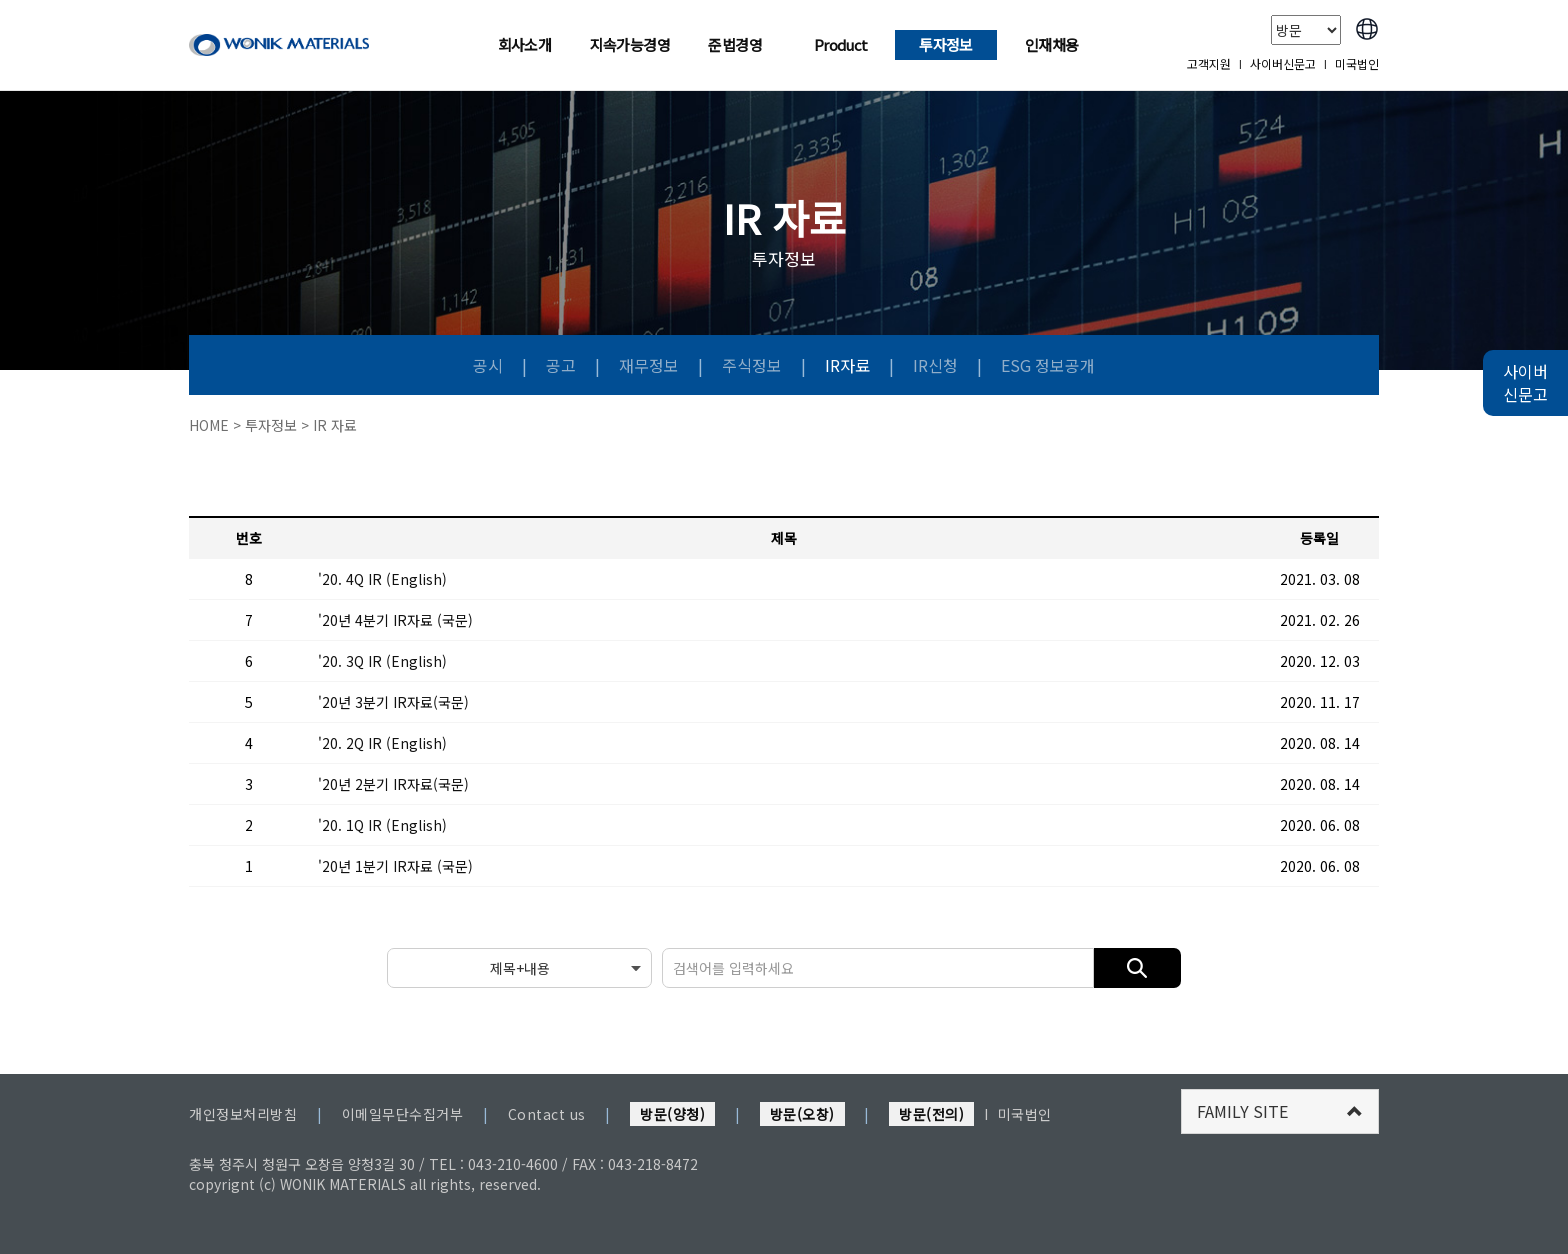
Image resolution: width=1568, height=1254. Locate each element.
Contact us (547, 1114)
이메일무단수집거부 (403, 1114)
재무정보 (651, 365)
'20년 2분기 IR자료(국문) (393, 784)
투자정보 (946, 44)
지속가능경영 (630, 44)
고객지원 (1209, 63)
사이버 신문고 (1525, 382)
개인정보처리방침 (243, 1114)
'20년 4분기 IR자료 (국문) (395, 620)
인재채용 (1052, 44)
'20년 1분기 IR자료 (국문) (395, 866)
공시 (490, 365)
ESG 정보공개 (1048, 365)
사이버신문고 (1283, 63)
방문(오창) (802, 1114)
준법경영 (735, 44)
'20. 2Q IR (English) (382, 743)
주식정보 (754, 365)
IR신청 (935, 365)
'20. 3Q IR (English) (382, 661)
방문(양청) (672, 1114)
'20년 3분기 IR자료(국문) (393, 702)
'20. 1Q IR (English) (382, 825)
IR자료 (849, 365)
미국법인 (1357, 63)
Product (841, 44)
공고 (563, 365)
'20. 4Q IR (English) (382, 579)
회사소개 (525, 44)
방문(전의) (931, 1114)
